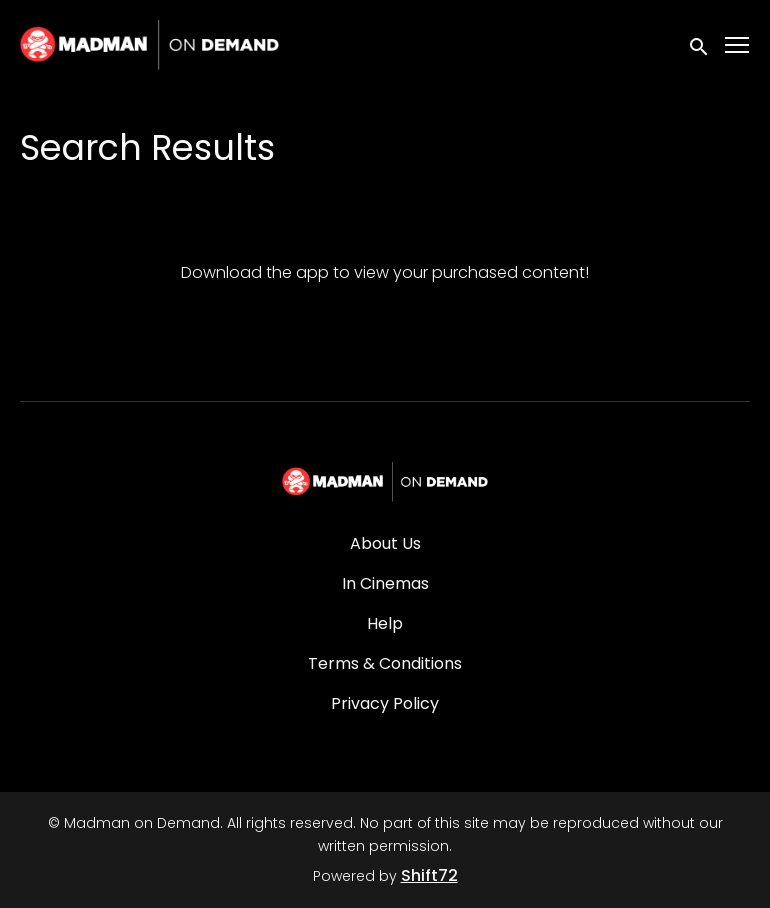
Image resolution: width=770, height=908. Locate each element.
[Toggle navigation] (738, 45)
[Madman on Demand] (385, 482)
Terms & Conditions (385, 663)
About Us (385, 543)
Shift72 (429, 875)
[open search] (700, 44)
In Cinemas (385, 583)
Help (385, 623)
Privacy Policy (385, 703)
